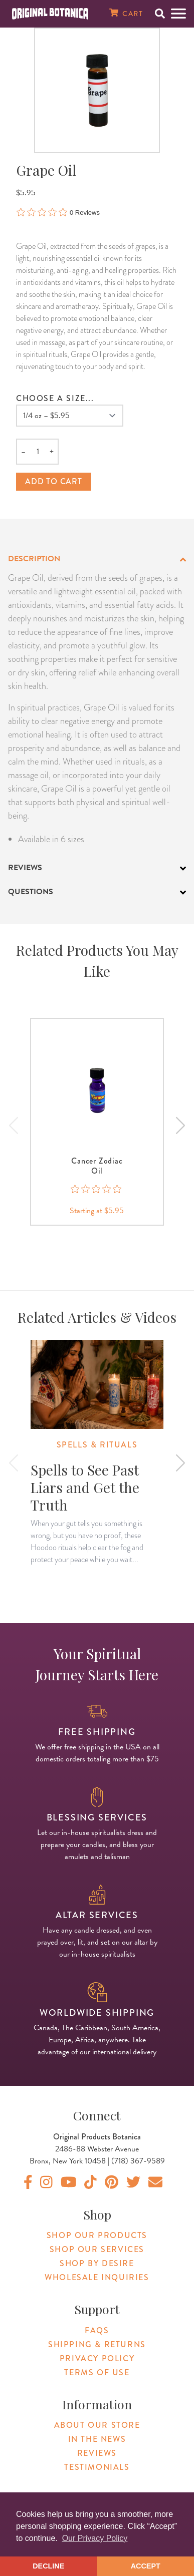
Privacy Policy (97, 2358)
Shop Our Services (97, 2249)
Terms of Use (96, 2372)
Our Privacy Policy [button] (95, 2538)
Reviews (97, 2453)
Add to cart (53, 481)
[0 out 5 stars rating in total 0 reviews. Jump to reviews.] (58, 212)
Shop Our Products (97, 2235)
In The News (97, 2439)
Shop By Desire (97, 2263)
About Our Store (97, 2425)
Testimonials (96, 2467)
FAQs (97, 2330)
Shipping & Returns (97, 2344)
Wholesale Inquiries (97, 2277)
